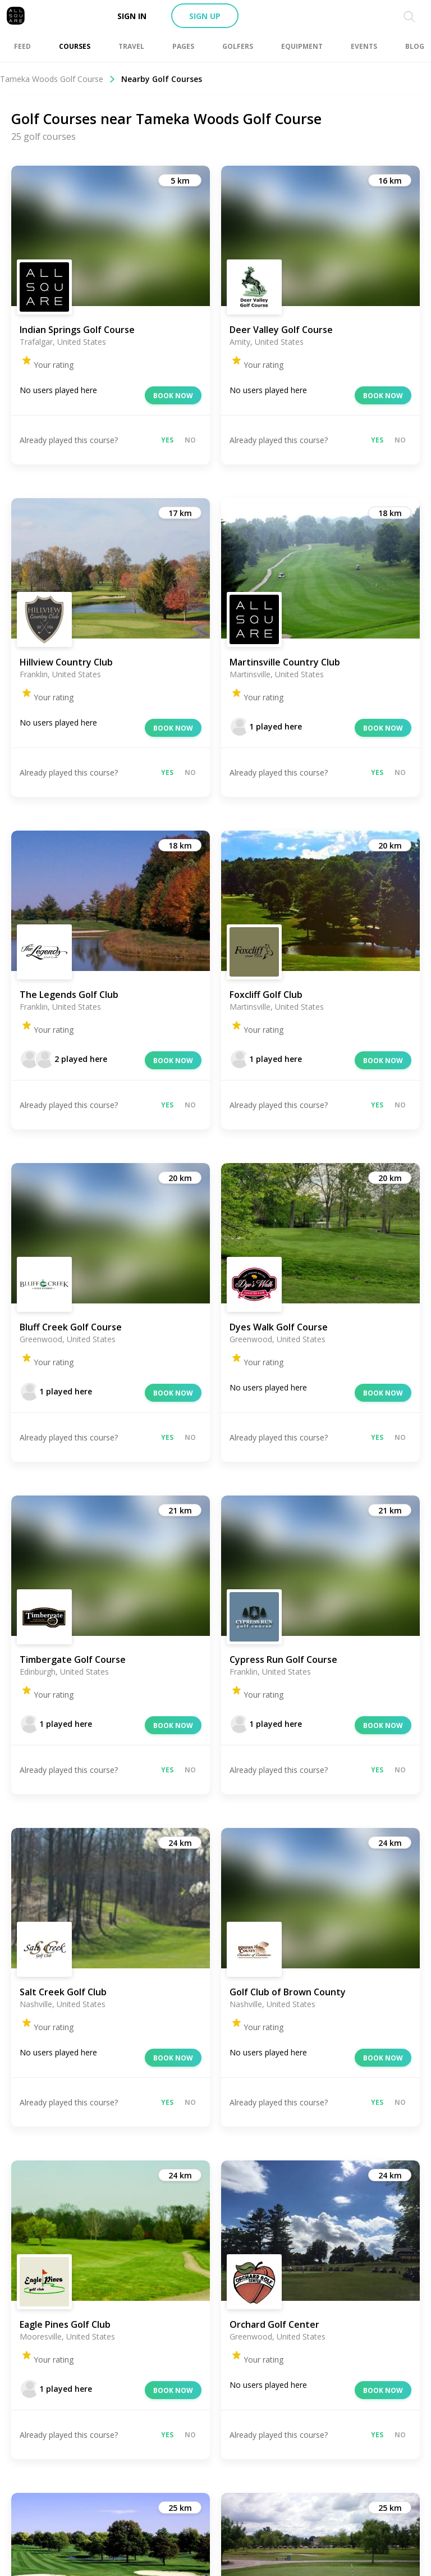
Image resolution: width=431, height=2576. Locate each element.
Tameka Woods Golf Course (58, 79)
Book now (173, 395)
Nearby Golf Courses (161, 79)
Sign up (205, 16)
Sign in (131, 16)
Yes (167, 440)
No (190, 440)
